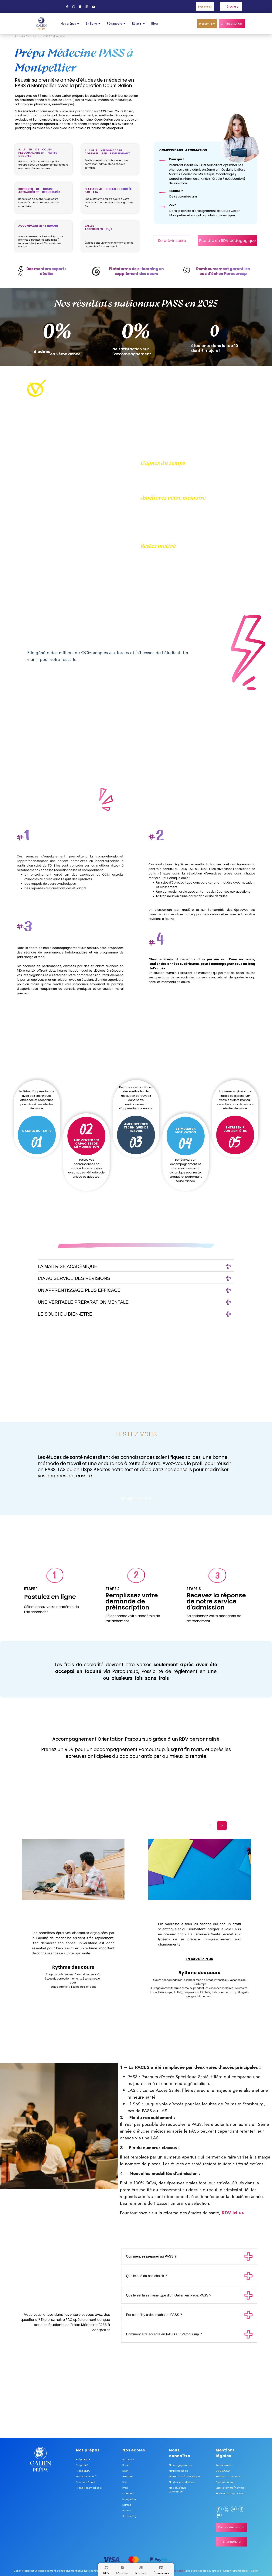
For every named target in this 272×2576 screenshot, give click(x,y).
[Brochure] (140, 2567)
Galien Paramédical (235, 2571)
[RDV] (106, 2567)
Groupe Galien (176, 2571)
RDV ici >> (233, 2212)
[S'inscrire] (122, 2567)
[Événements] (161, 2567)
